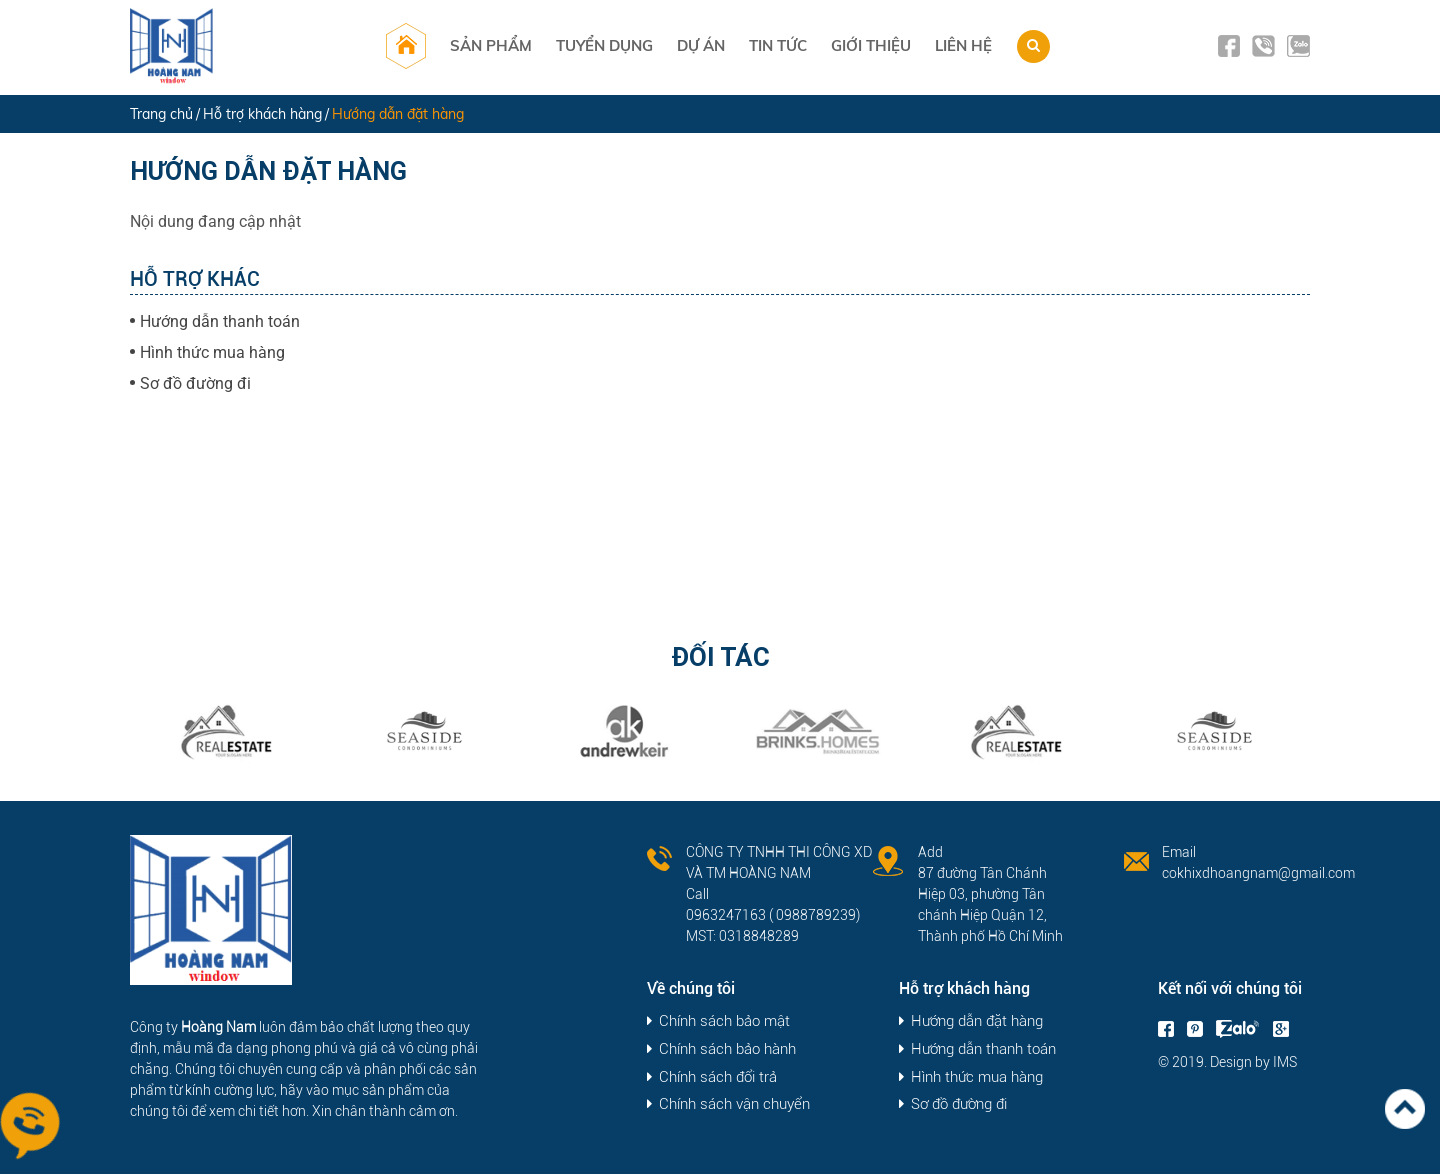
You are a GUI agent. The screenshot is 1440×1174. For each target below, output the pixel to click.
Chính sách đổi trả (718, 1077)
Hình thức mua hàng (212, 352)
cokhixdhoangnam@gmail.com (1258, 873)
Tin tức (778, 45)
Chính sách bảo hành (727, 1049)
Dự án (701, 45)
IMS (1285, 1062)
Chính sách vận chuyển (734, 1104)
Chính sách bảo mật (724, 1021)
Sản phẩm (491, 45)
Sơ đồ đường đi (195, 383)
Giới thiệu (871, 45)
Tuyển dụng (604, 45)
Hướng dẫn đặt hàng (977, 1021)
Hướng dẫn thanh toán (220, 321)
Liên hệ (963, 45)
